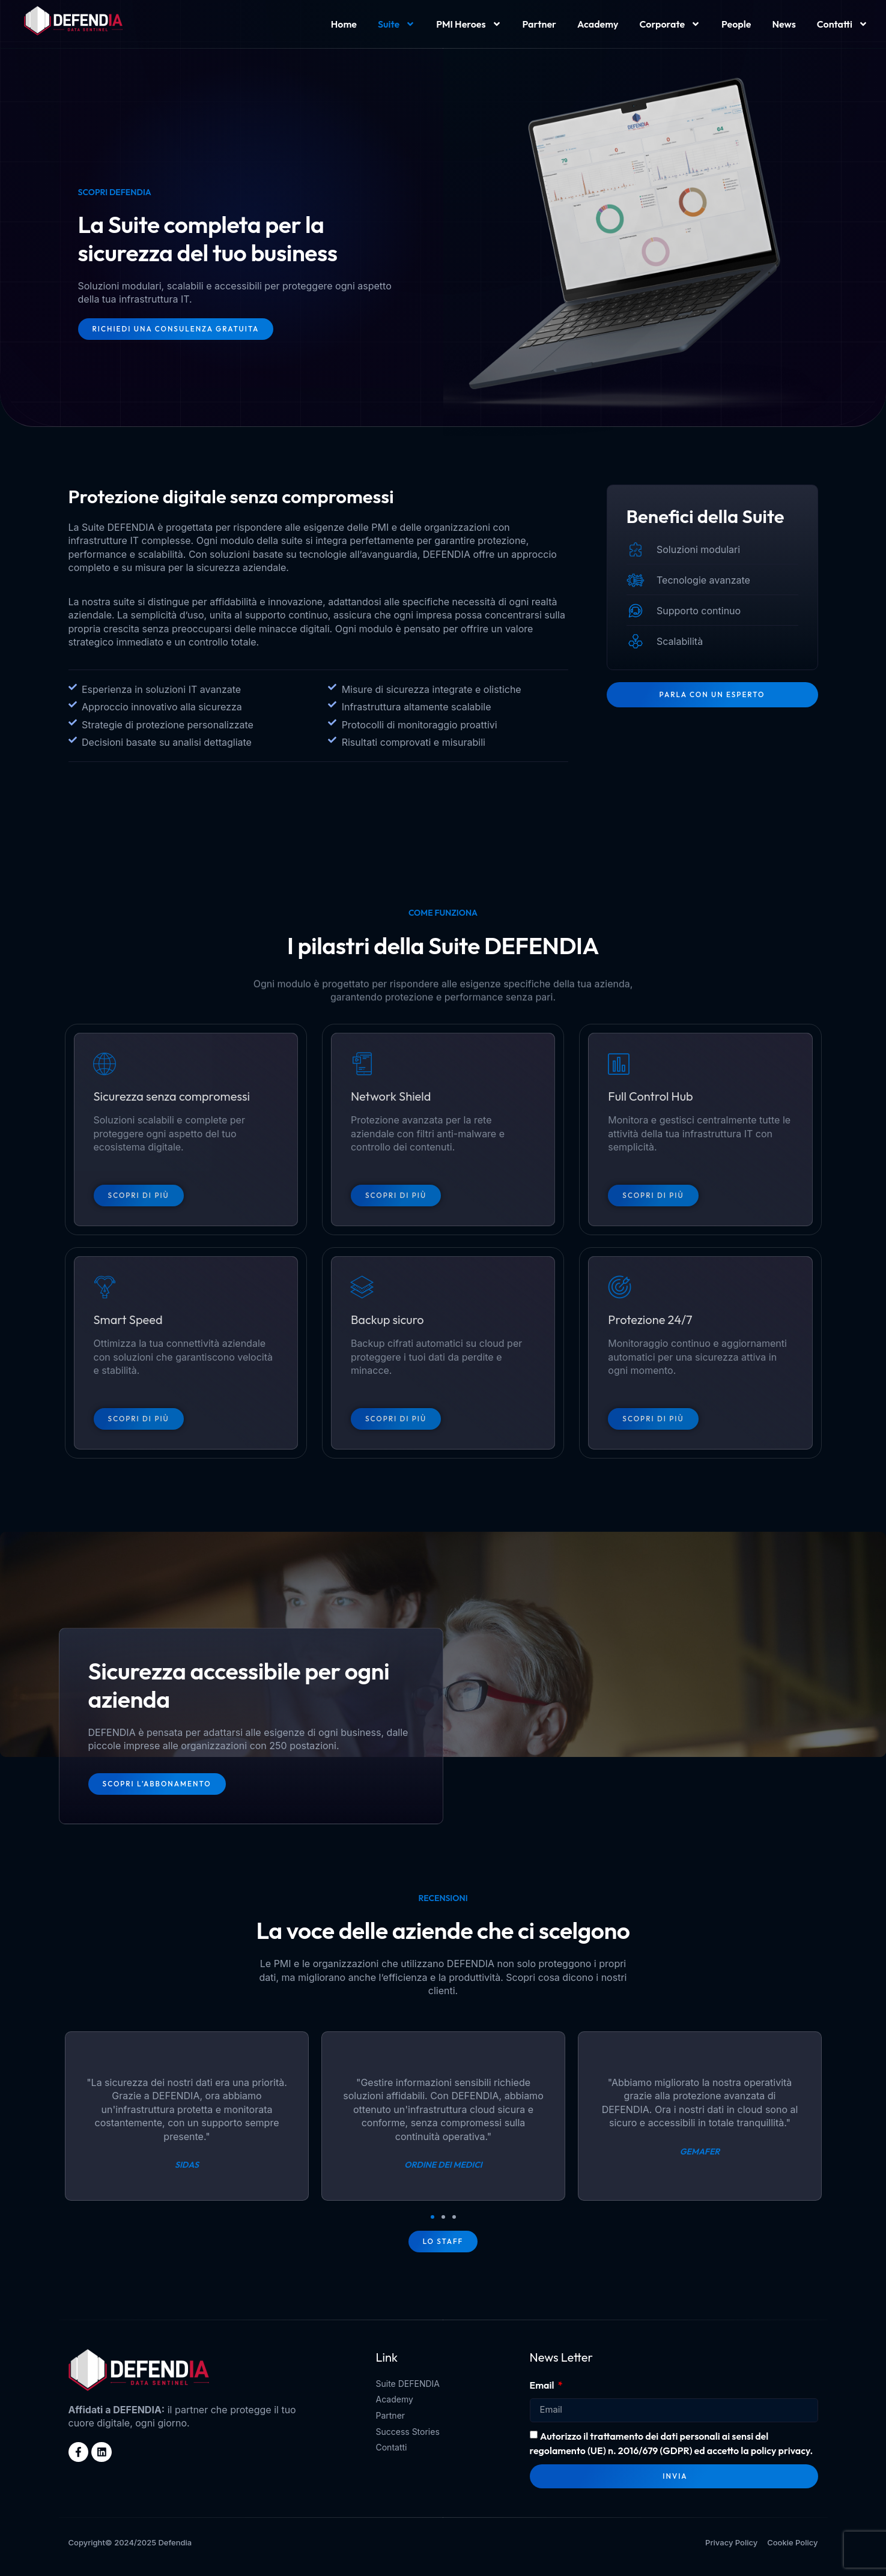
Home (344, 24)
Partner (539, 24)
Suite (396, 24)
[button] (432, 2223)
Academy (597, 24)
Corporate (670, 24)
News (783, 24)
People (736, 24)
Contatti (842, 24)
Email (543, 2393)
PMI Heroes (468, 24)
